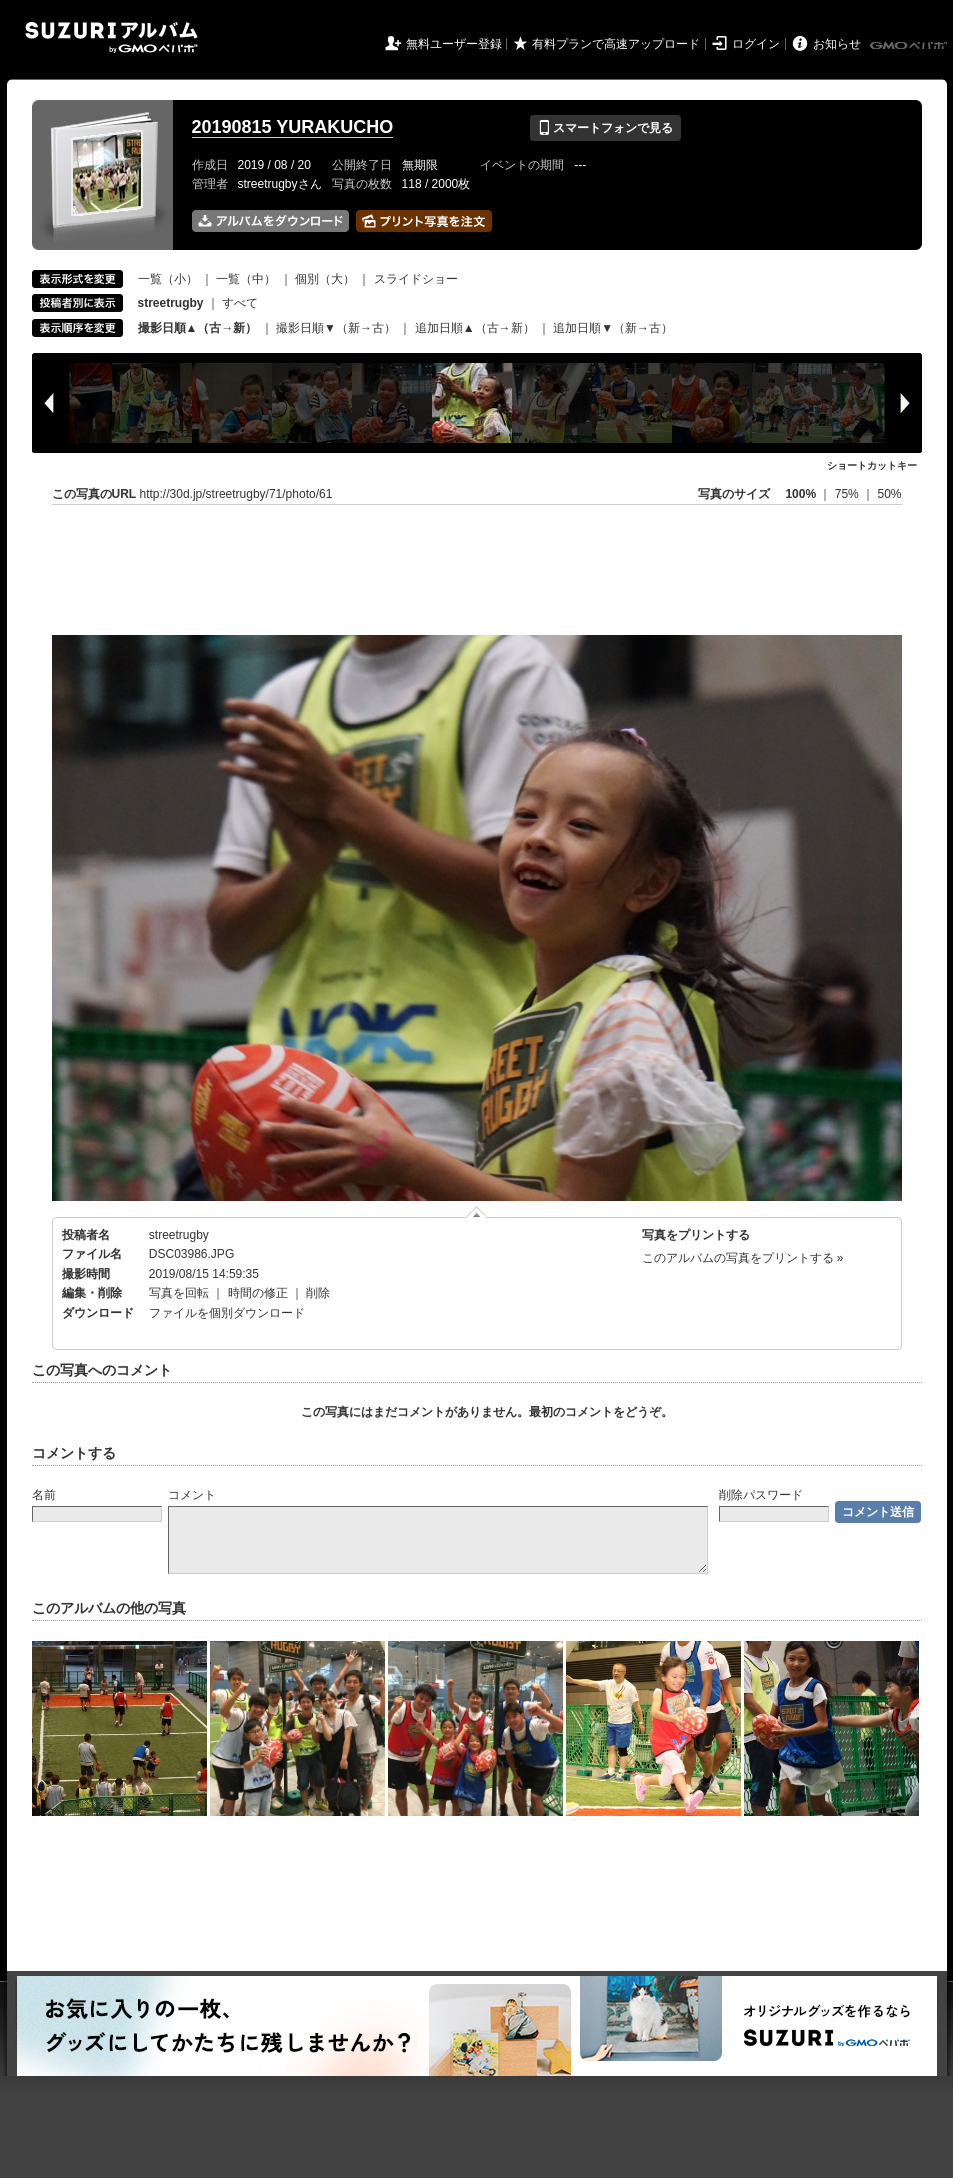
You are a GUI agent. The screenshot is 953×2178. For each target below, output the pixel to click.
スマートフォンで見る (605, 128)
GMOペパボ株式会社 (910, 46)
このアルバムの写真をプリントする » (743, 1258)
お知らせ (837, 44)
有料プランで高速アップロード (616, 44)
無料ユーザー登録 (454, 44)
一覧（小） (168, 279)
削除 (318, 1293)
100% (800, 494)
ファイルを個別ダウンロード (227, 1313)
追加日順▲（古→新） (475, 328)
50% (889, 494)
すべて (240, 303)
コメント (192, 1495)
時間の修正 (258, 1293)
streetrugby (179, 1235)
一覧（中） (246, 279)
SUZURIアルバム (111, 37)
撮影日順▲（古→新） (198, 328)
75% (848, 494)
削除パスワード (761, 1495)
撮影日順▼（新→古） (336, 328)
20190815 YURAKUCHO (293, 127)
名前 (44, 1495)
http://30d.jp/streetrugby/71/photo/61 (236, 494)
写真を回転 (179, 1293)
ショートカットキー (872, 465)
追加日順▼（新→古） (613, 328)
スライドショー (416, 279)
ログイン (756, 44)
